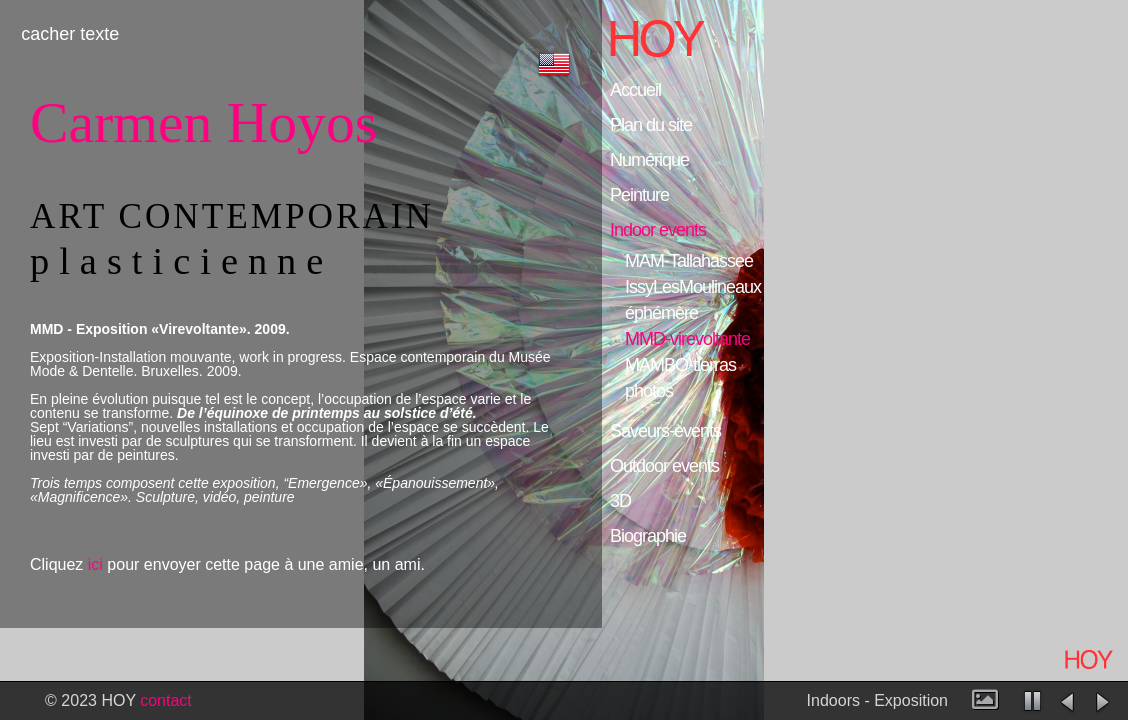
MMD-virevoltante (687, 339)
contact (166, 700)
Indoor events (658, 230)
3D (620, 501)
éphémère (661, 313)
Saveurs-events (665, 431)
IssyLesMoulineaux (693, 287)
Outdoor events (664, 466)
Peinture (639, 195)
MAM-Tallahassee (689, 261)
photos (649, 391)
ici (95, 564)
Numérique (649, 160)
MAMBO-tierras (680, 365)
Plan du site (651, 125)
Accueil (635, 90)
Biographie (648, 536)
